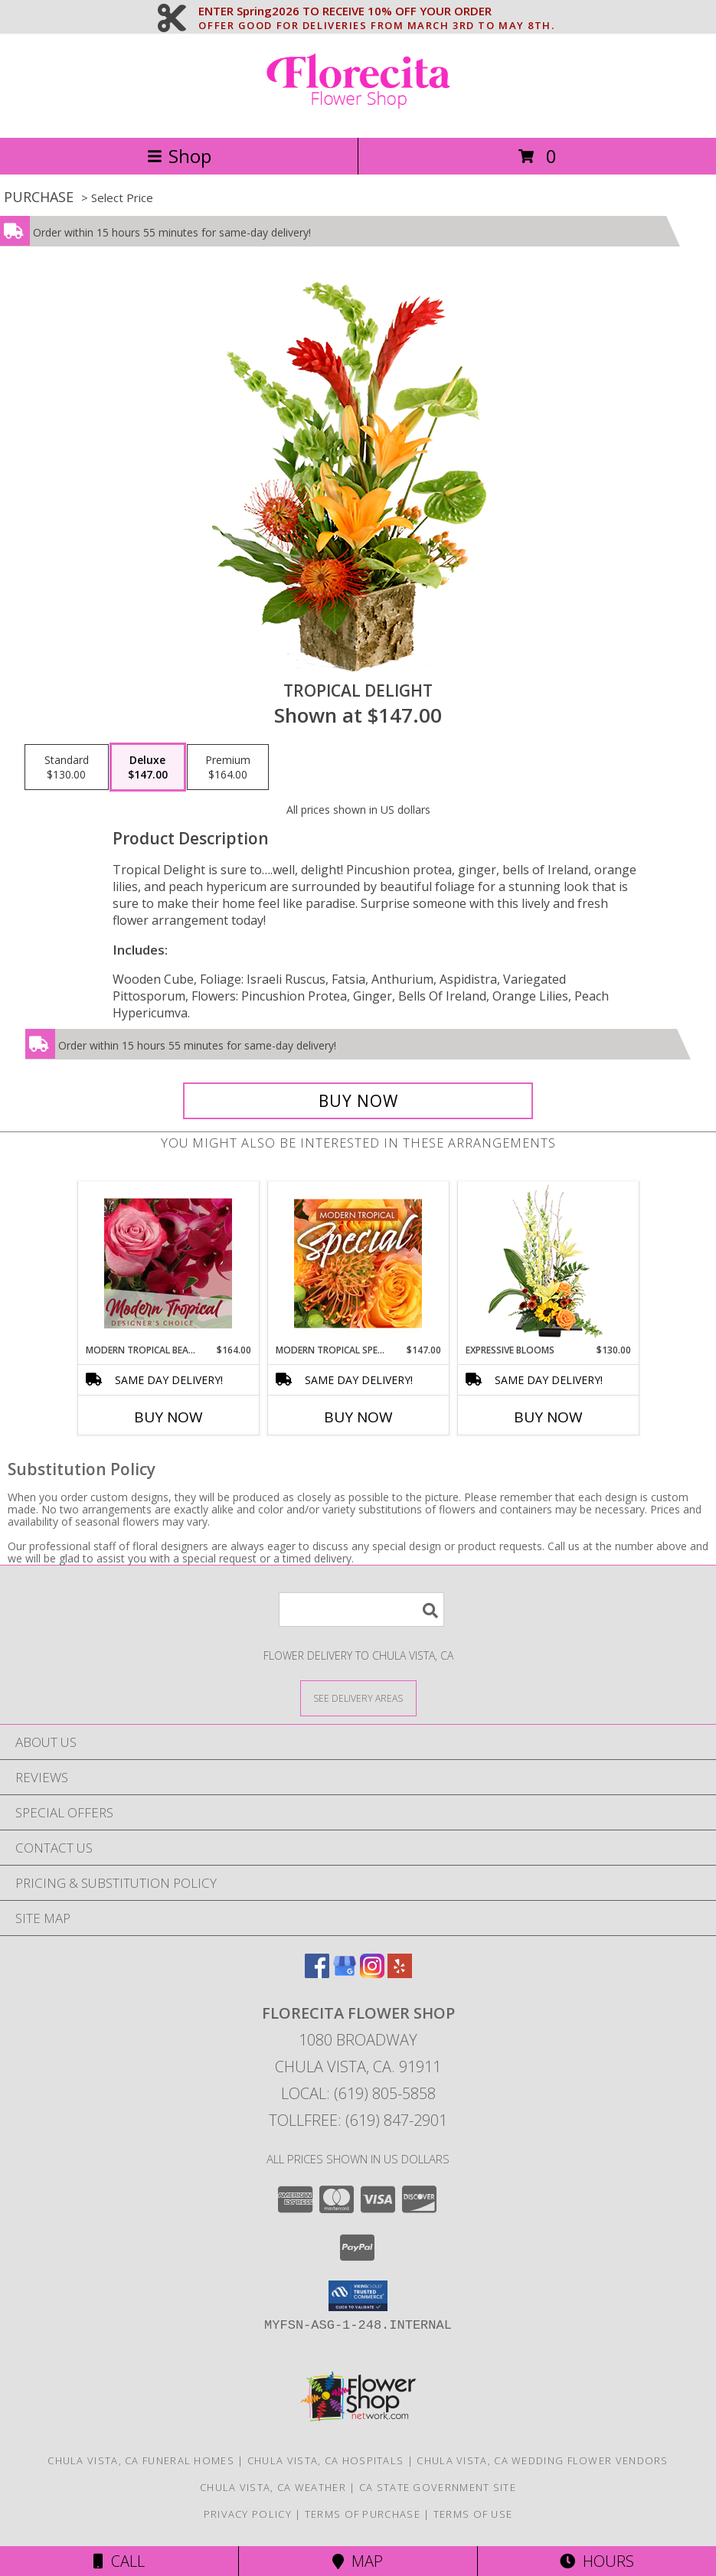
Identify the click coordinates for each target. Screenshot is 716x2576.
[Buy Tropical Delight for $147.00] (358, 1100)
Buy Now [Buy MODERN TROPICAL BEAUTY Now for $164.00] (168, 1417)
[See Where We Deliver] (358, 1697)
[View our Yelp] (399, 1973)
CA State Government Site (437, 2487)
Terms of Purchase (362, 2514)
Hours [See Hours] (597, 2561)
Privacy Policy (248, 2514)
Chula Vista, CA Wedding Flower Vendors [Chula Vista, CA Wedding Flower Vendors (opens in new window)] (542, 2460)
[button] (358, 2296)
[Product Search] (361, 1609)
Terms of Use (473, 2514)
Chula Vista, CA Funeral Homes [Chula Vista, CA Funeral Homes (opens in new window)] (140, 2460)
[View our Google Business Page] (344, 1973)
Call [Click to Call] (119, 2561)
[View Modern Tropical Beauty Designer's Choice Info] (168, 1263)
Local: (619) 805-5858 (358, 2093)
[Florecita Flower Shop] (358, 115)
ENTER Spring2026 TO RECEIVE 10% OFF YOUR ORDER (376, 11)
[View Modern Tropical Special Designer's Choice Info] (358, 1263)
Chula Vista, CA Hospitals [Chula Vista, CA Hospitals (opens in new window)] (325, 2460)
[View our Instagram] (372, 1973)
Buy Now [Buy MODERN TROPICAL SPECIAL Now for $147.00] (358, 1417)
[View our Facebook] (317, 1973)
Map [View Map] (357, 2561)
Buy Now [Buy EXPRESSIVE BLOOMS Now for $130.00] (548, 1417)
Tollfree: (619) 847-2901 (358, 2120)
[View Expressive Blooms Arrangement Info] (548, 1262)
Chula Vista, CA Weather (273, 2487)
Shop (179, 155)
